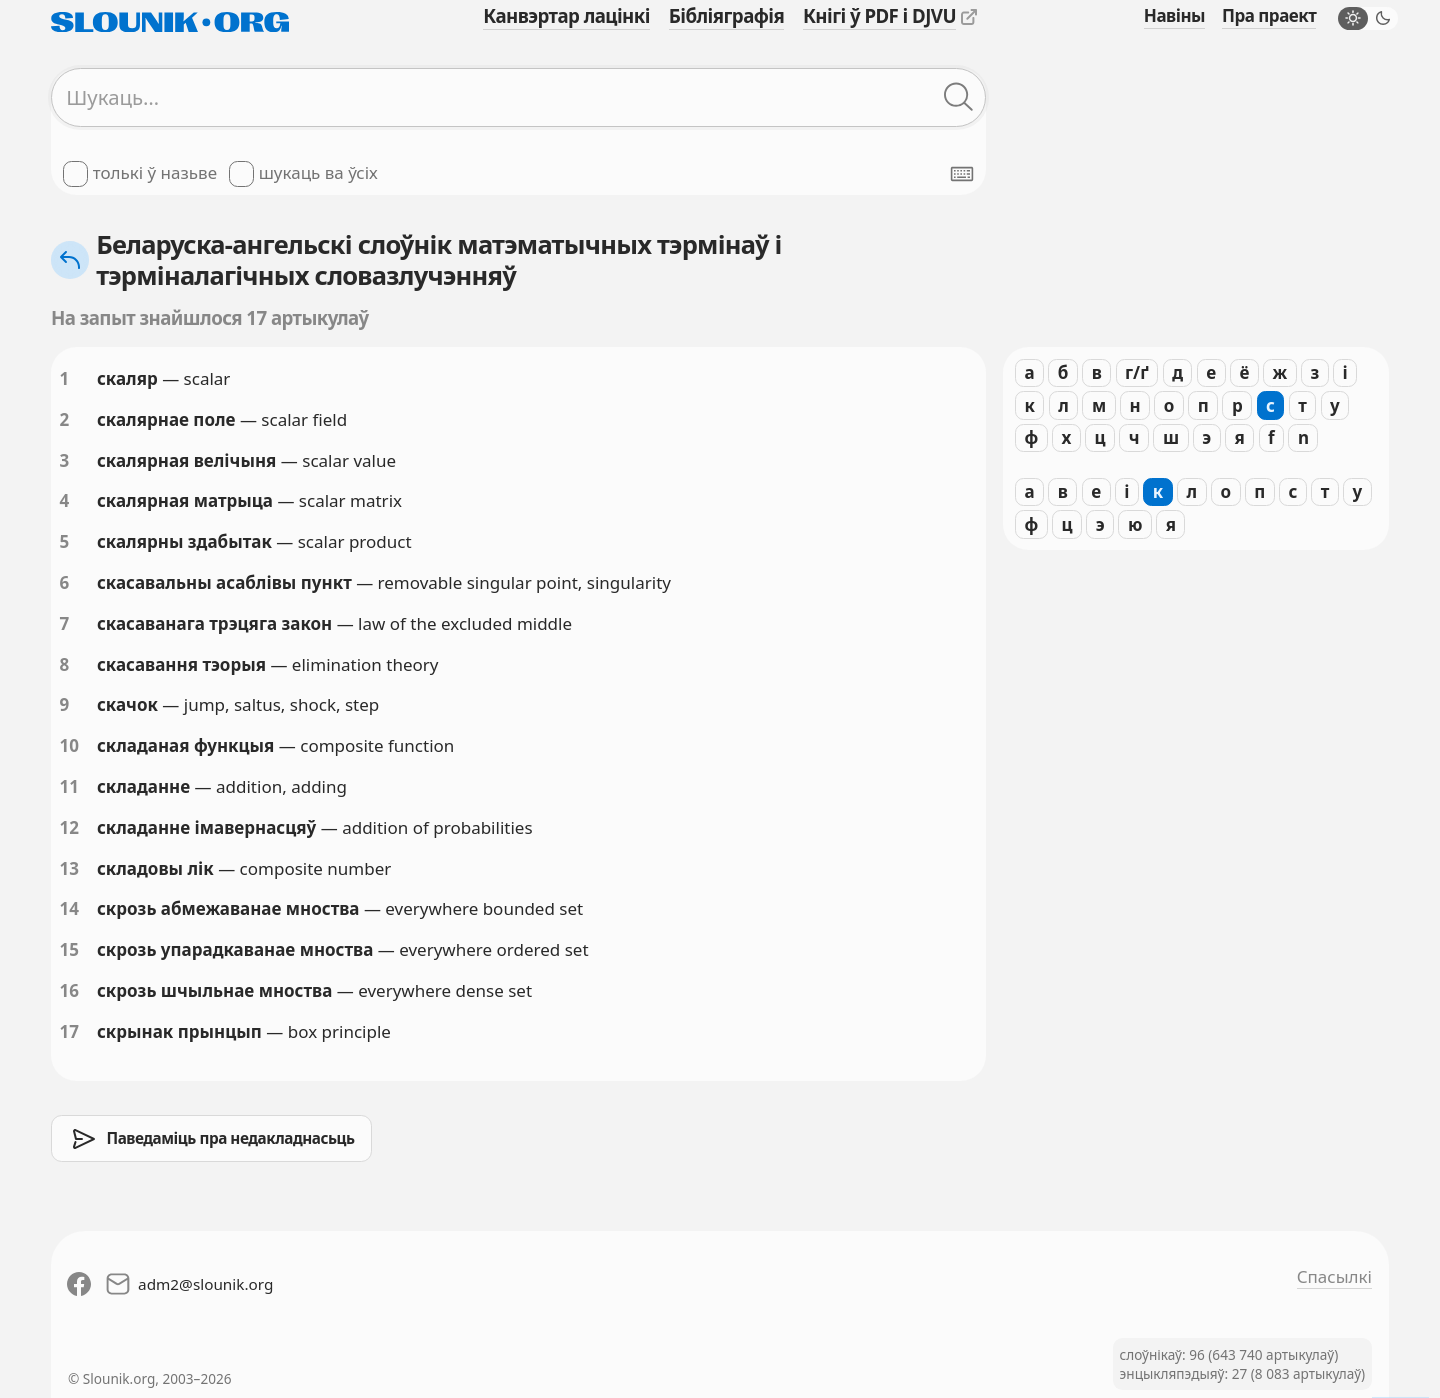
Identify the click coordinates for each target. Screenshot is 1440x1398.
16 (69, 990)
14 (69, 908)
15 (69, 949)
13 (69, 868)
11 (69, 786)
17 (69, 1031)
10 (69, 745)
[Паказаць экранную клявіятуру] (962, 174)
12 (69, 827)
